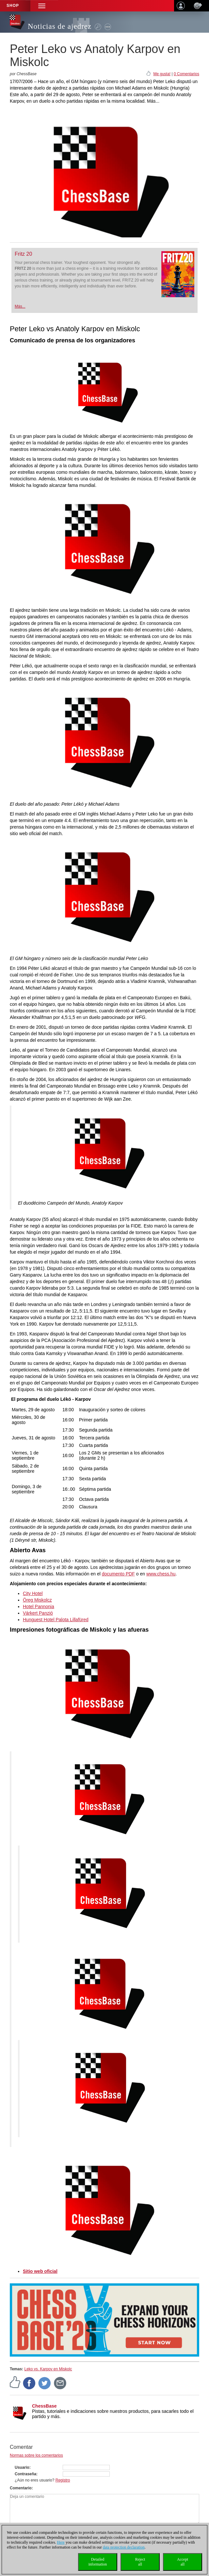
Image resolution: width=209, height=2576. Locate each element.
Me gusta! (161, 74)
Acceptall (182, 2562)
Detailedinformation (97, 2562)
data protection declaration (124, 2547)
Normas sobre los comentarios (36, 2455)
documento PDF (118, 1573)
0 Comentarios (186, 74)
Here (61, 2542)
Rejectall (140, 2562)
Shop (13, 5)
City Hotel (33, 1593)
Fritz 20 (23, 254)
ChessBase (44, 2406)
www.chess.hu (160, 1573)
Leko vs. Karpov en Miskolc (48, 2369)
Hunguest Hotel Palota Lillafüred (55, 1619)
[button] (41, 5)
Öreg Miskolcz (37, 1600)
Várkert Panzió (38, 1613)
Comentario (21, 2488)
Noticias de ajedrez (59, 26)
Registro (63, 2480)
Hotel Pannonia (38, 1606)
